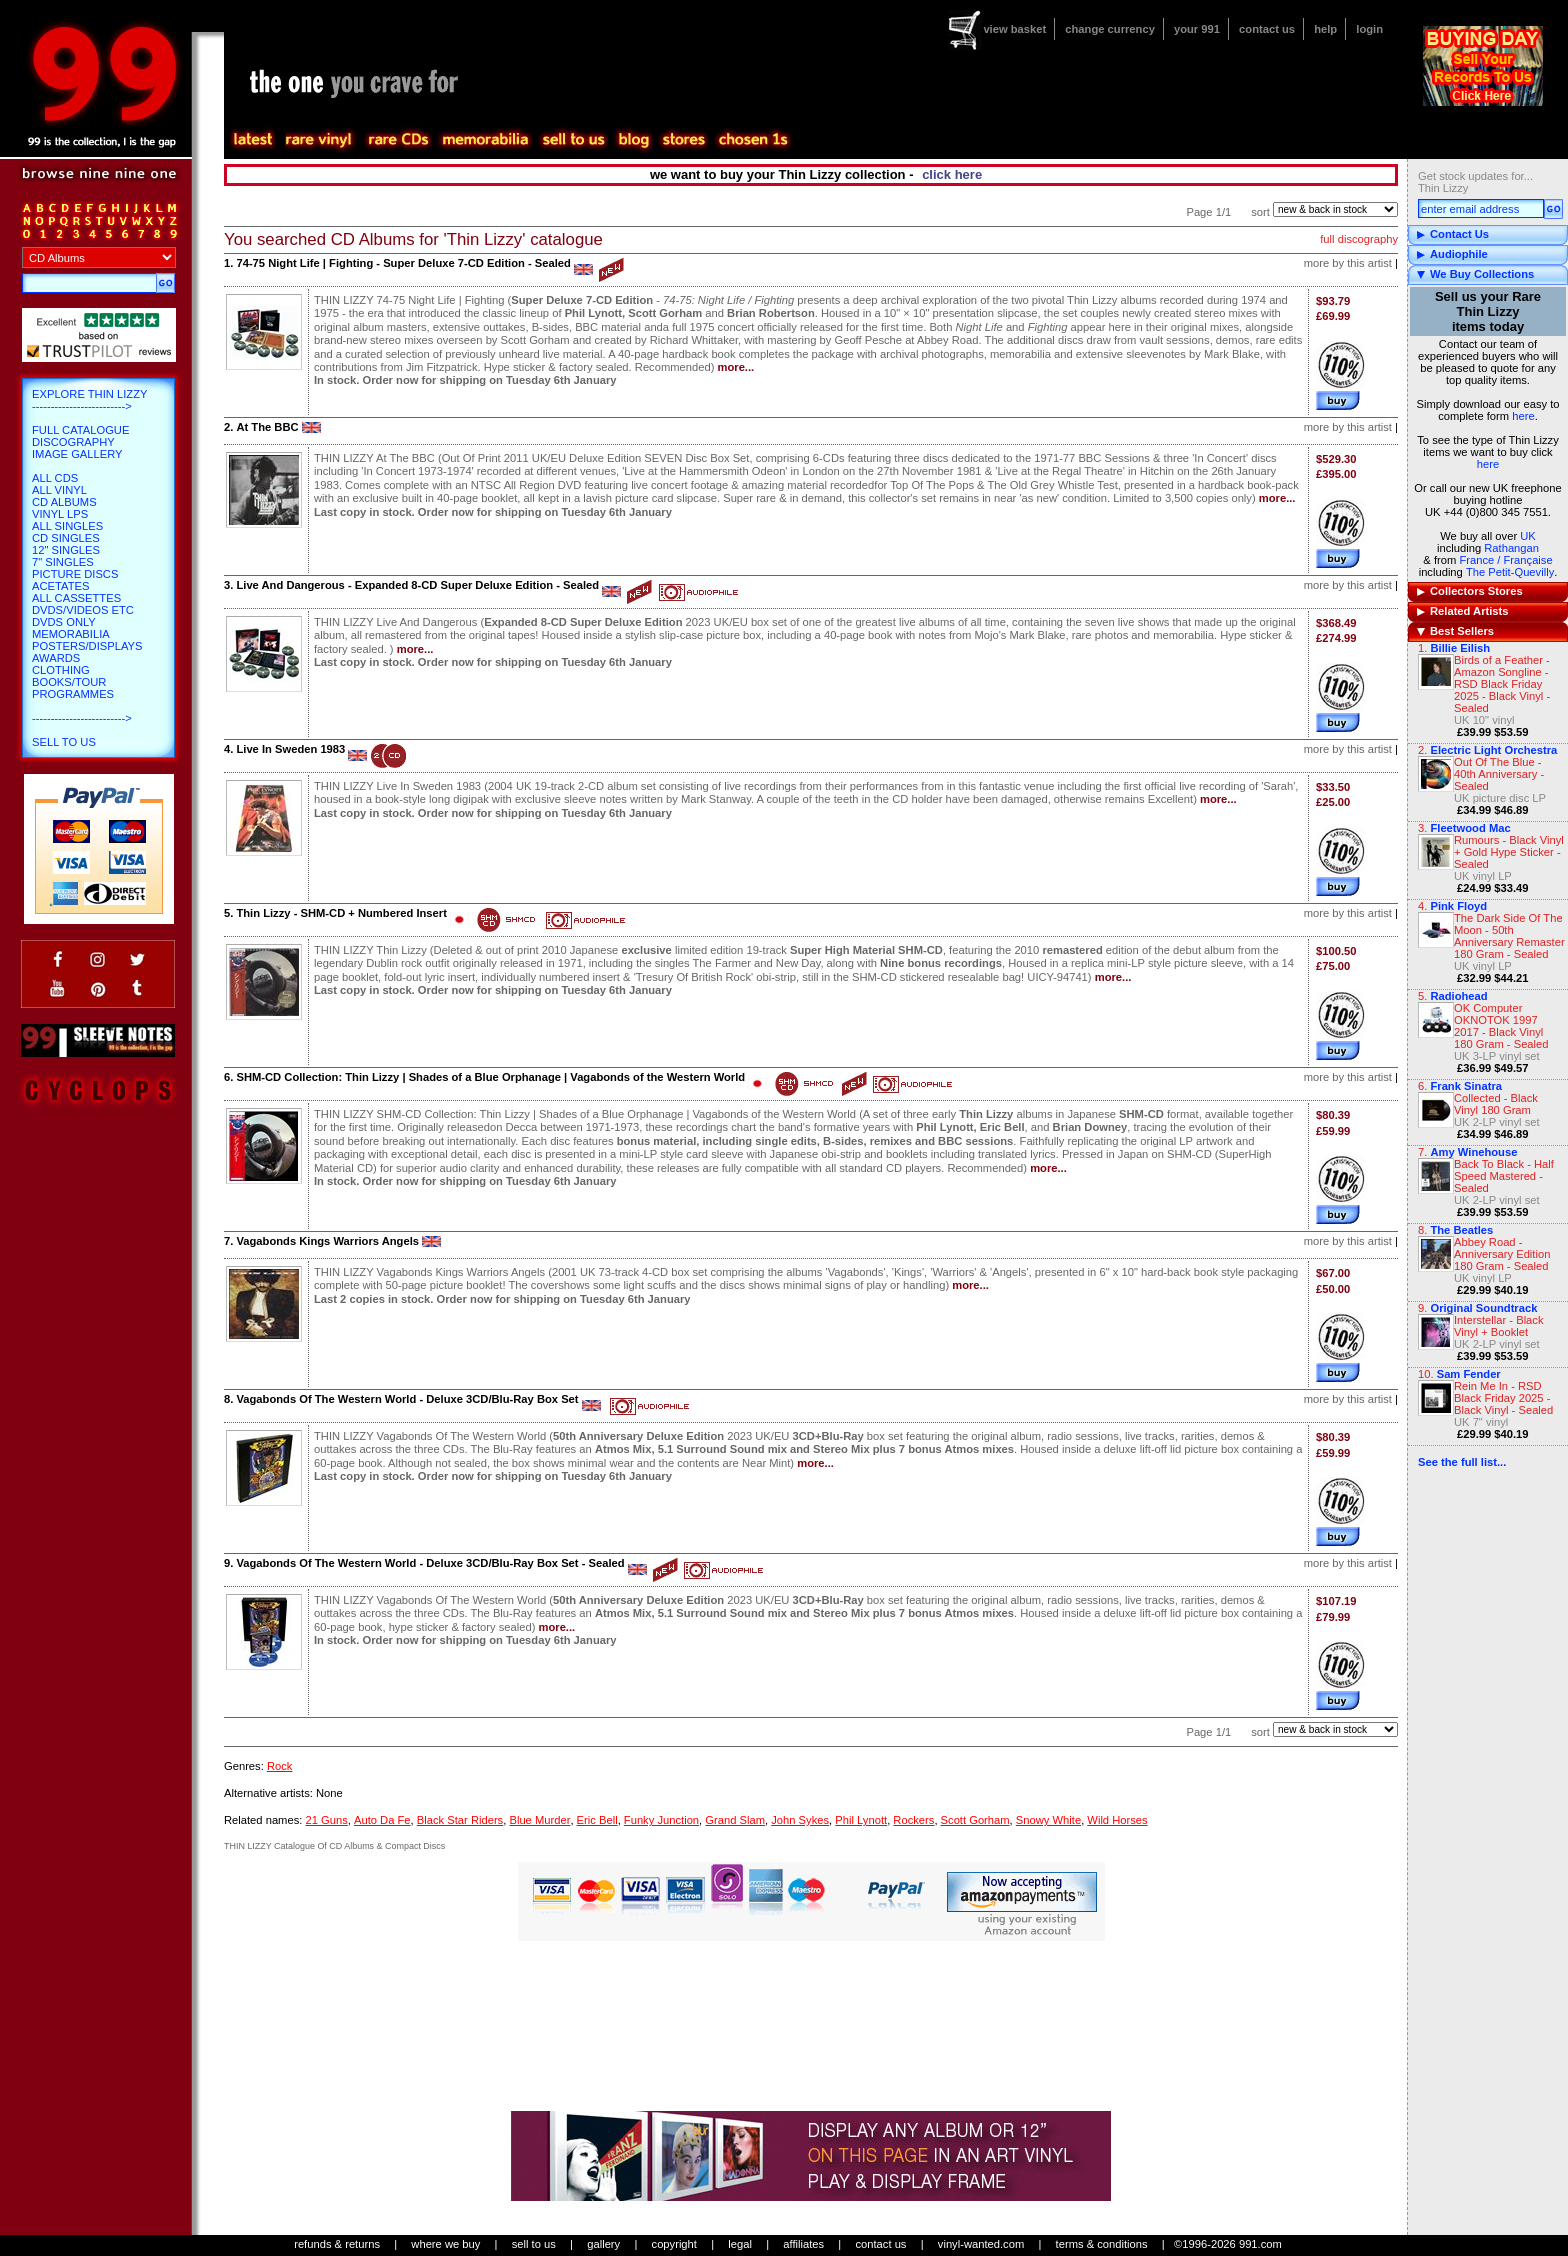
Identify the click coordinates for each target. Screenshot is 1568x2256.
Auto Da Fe (382, 1820)
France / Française (1505, 560)
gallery (603, 2244)
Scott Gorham (975, 1820)
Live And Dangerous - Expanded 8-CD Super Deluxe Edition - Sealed (417, 585)
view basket (1014, 29)
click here (952, 174)
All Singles (67, 526)
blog (633, 140)
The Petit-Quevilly (1510, 572)
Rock (280, 1766)
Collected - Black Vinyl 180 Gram (1496, 1104)
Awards (56, 658)
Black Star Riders (460, 1820)
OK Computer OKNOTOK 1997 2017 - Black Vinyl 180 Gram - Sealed (1501, 1026)
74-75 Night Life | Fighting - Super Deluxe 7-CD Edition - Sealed (403, 263)
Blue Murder (539, 1820)
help (1325, 29)
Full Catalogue (80, 430)
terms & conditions (1102, 2244)
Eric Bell (597, 1820)
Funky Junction (661, 1820)
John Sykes (800, 1820)
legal (740, 2244)
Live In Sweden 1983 (290, 749)
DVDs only (64, 622)
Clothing (61, 670)
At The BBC (267, 427)
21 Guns (326, 1820)
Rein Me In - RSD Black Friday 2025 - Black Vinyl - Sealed (1503, 1398)
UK (1528, 536)
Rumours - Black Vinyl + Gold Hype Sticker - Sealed (1509, 852)
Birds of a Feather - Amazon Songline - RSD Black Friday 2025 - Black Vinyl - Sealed (1502, 684)
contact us (1267, 29)
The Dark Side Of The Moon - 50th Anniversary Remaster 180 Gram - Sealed (1509, 936)
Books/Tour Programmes (73, 688)
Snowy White (1048, 1820)
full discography (1359, 239)
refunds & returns (337, 2244)
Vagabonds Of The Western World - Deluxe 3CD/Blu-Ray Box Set (407, 1399)
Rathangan (1511, 548)
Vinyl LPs (60, 514)
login (1369, 29)
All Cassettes (76, 598)
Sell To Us (64, 742)
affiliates (803, 2244)
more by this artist (1348, 263)
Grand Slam (735, 1820)
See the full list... (1462, 1462)
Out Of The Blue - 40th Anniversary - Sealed (1499, 774)
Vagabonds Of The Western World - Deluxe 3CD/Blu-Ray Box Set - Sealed (430, 1563)
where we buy (445, 2244)
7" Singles (63, 562)
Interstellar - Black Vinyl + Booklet (1499, 1326)
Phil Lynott (861, 1820)
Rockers (913, 1820)
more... (736, 367)
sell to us (534, 2244)
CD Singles (66, 538)
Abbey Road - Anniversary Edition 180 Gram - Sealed (1502, 1254)
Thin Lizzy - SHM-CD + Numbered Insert (341, 913)
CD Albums (64, 502)
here (1523, 416)
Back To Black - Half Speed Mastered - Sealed (1504, 1176)
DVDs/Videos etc (83, 610)
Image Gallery (77, 454)
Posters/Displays (87, 646)
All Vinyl (59, 490)
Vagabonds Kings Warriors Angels (327, 1241)
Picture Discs (75, 574)
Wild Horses (1117, 1820)
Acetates (60, 586)
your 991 (1197, 29)
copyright (674, 2244)
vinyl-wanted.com (981, 2244)
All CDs (55, 478)
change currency (1110, 29)
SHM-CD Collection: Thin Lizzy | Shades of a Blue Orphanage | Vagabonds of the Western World (490, 1077)
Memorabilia (71, 634)
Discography (73, 442)
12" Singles (66, 550)
